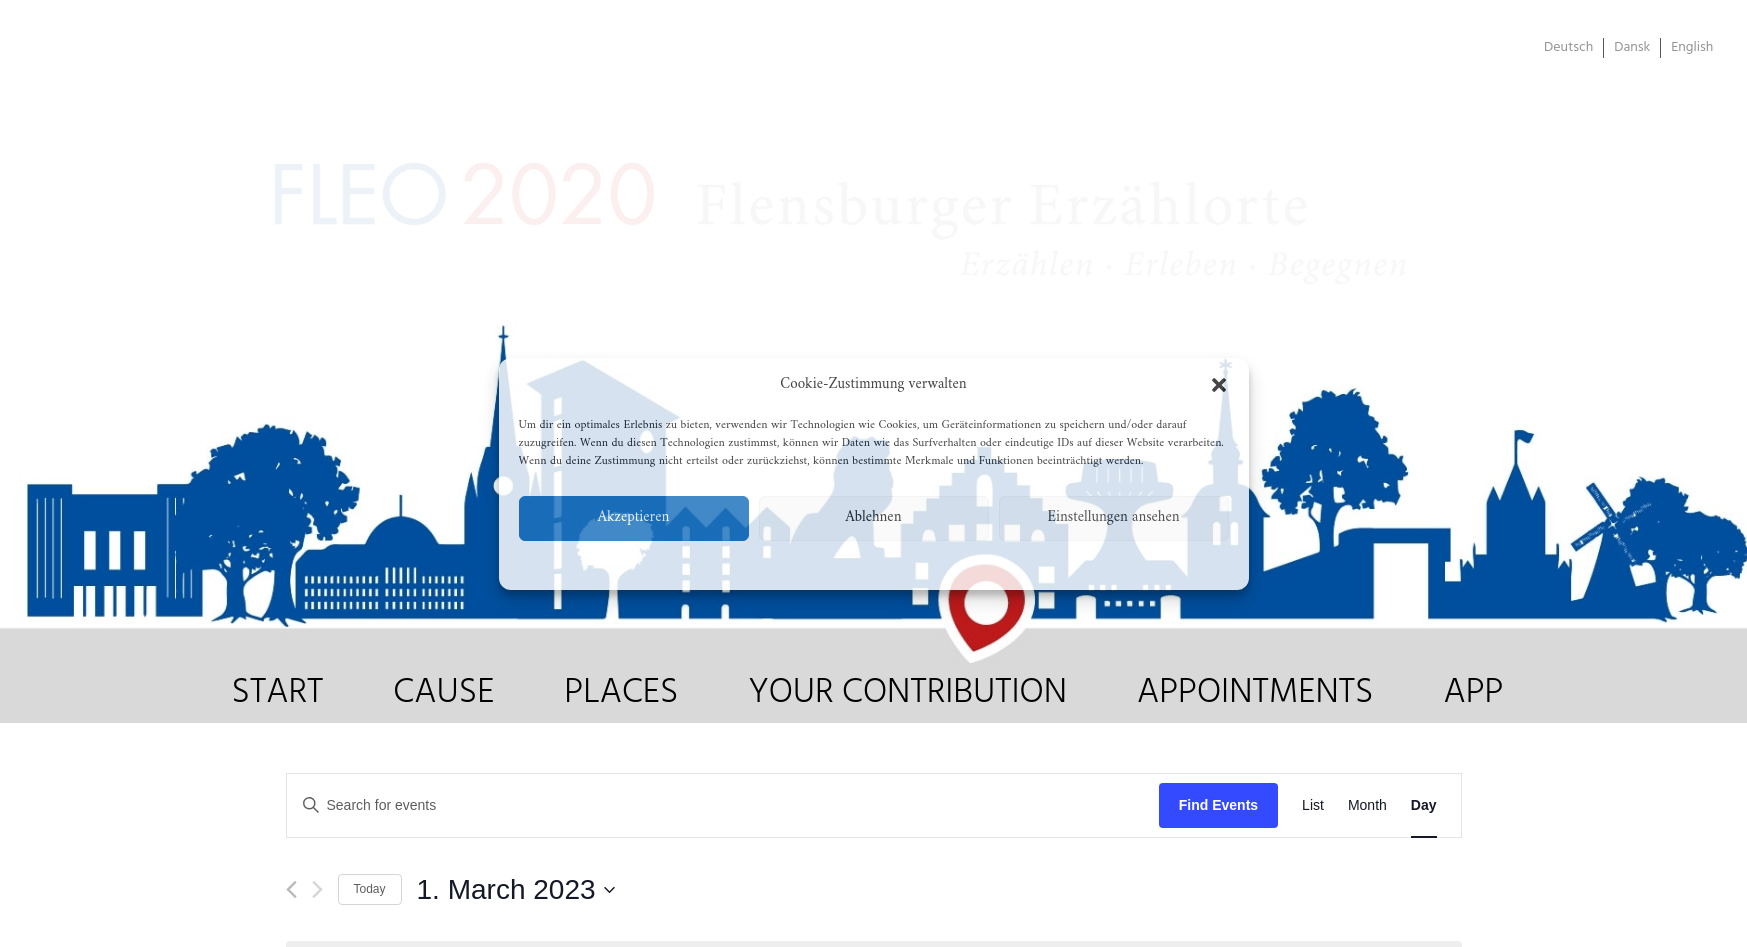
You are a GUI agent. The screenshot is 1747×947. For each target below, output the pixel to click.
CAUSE (443, 693)
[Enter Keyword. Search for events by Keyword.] (723, 805)
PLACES (621, 693)
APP (1473, 693)
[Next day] (317, 889)
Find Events (1218, 805)
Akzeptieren (634, 517)
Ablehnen (874, 517)
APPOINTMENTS (1255, 693)
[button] (1219, 385)
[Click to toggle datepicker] (516, 890)
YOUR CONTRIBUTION (907, 693)
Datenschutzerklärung (878, 562)
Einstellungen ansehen (1113, 517)
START (278, 693)
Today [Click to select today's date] (370, 889)
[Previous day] (291, 889)
